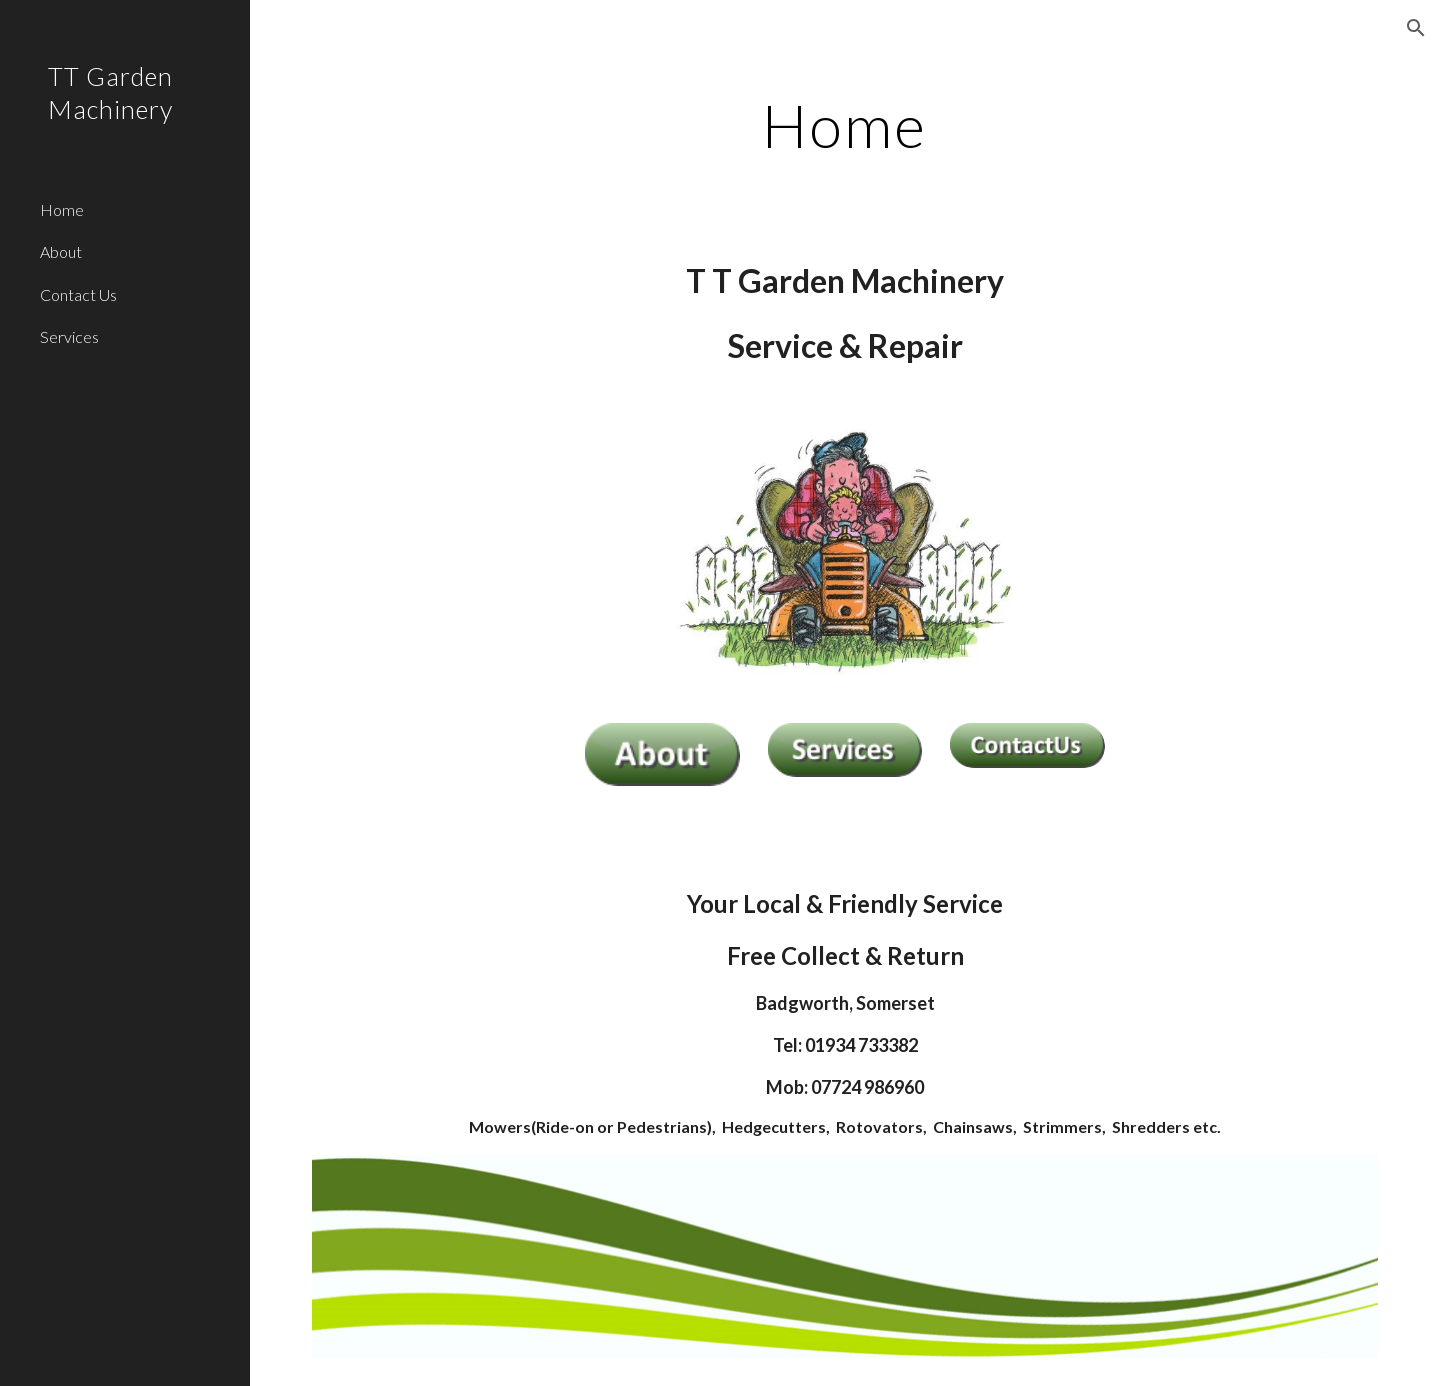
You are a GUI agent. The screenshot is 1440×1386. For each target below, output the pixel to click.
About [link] (61, 251)
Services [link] (69, 336)
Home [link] (62, 209)
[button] (1416, 28)
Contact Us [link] (78, 294)
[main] (845, 125)
